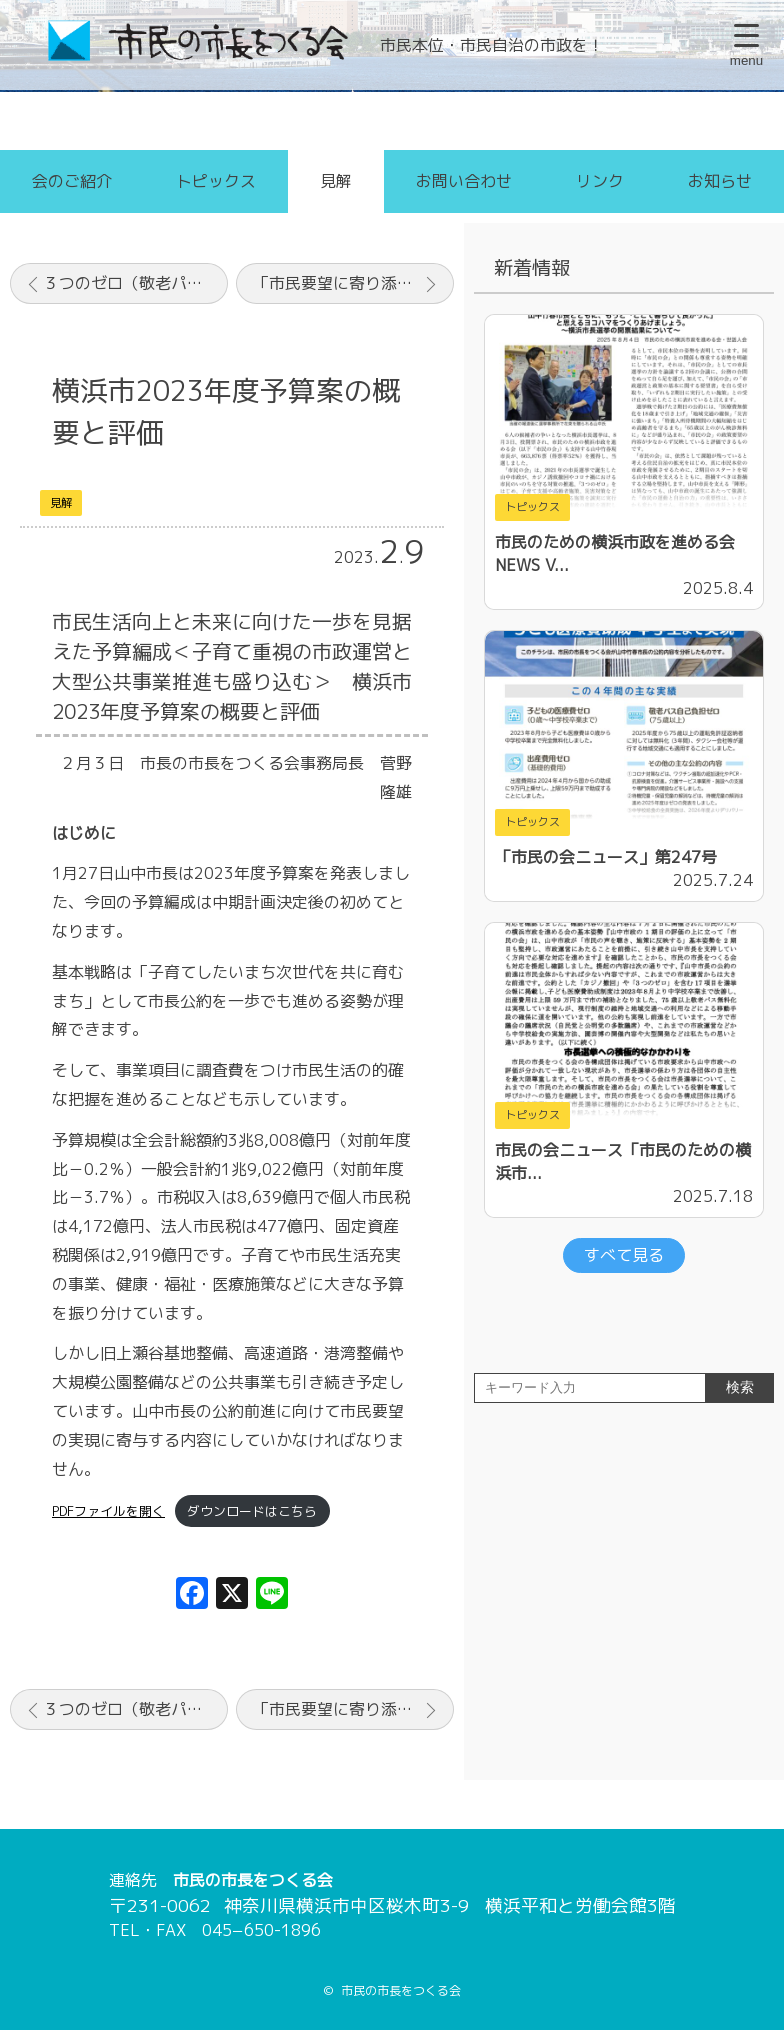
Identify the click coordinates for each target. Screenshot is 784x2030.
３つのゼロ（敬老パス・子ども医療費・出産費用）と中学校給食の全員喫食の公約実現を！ (135, 283)
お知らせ (720, 181)
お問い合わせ (464, 181)
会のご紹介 (72, 181)
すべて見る (624, 1255)
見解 (336, 181)
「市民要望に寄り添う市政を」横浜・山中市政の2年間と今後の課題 (353, 283)
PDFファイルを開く (108, 1511)
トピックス (216, 181)
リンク (600, 181)
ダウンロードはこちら (252, 1511)
